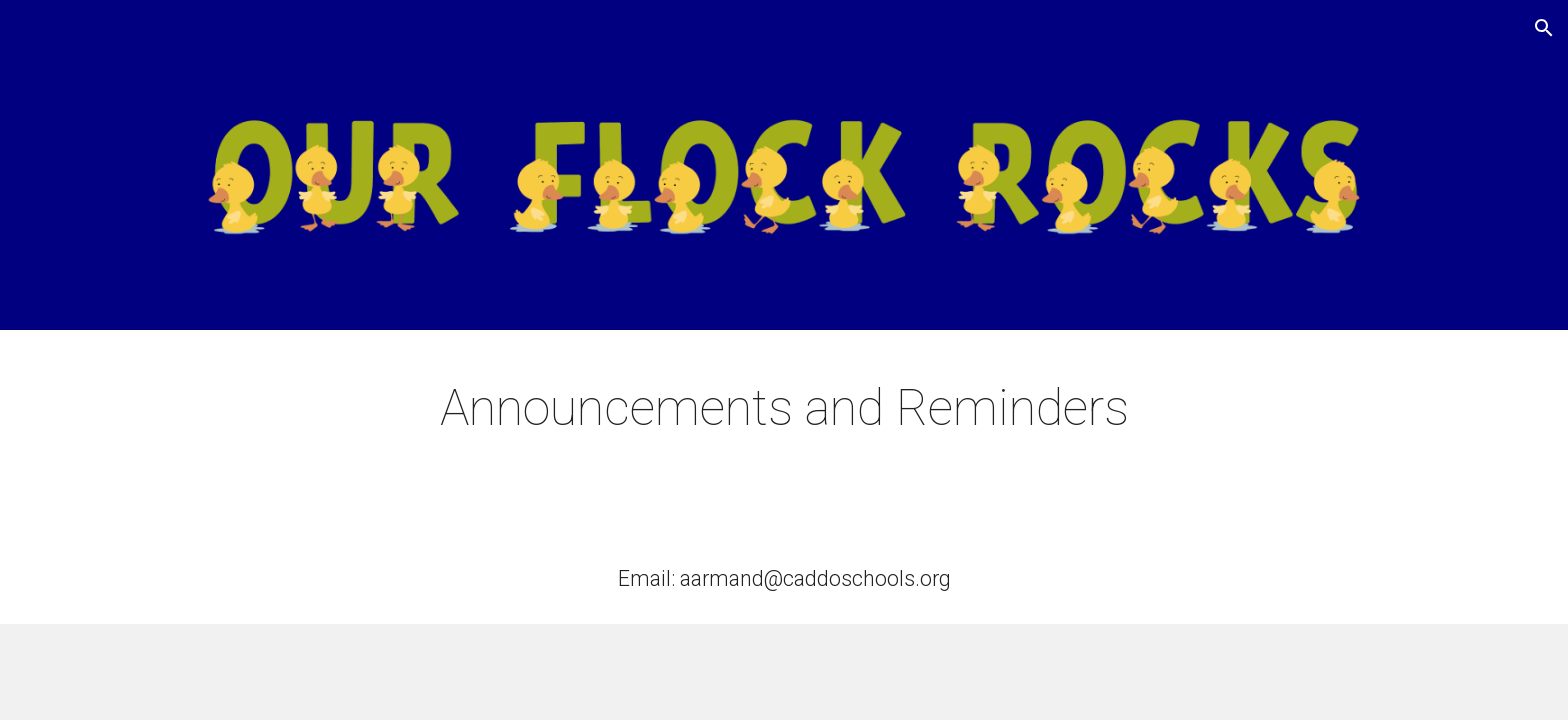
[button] (1544, 28)
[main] (784, 409)
